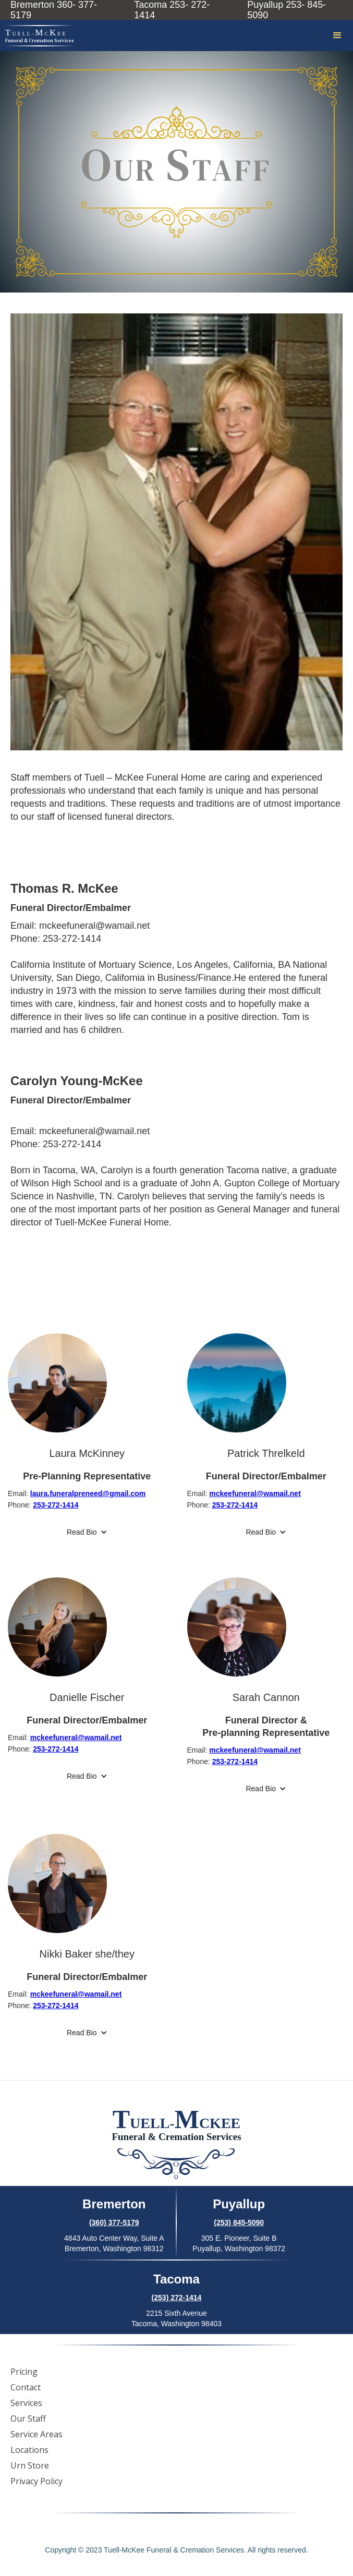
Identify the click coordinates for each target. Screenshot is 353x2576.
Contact (25, 2387)
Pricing (24, 2371)
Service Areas (36, 2434)
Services (26, 2403)
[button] (337, 35)
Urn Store (29, 2465)
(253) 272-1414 (177, 2297)
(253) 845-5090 (239, 2222)
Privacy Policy (36, 2481)
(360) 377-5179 (114, 2222)
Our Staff (28, 2418)
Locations (29, 2450)
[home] (37, 35)
